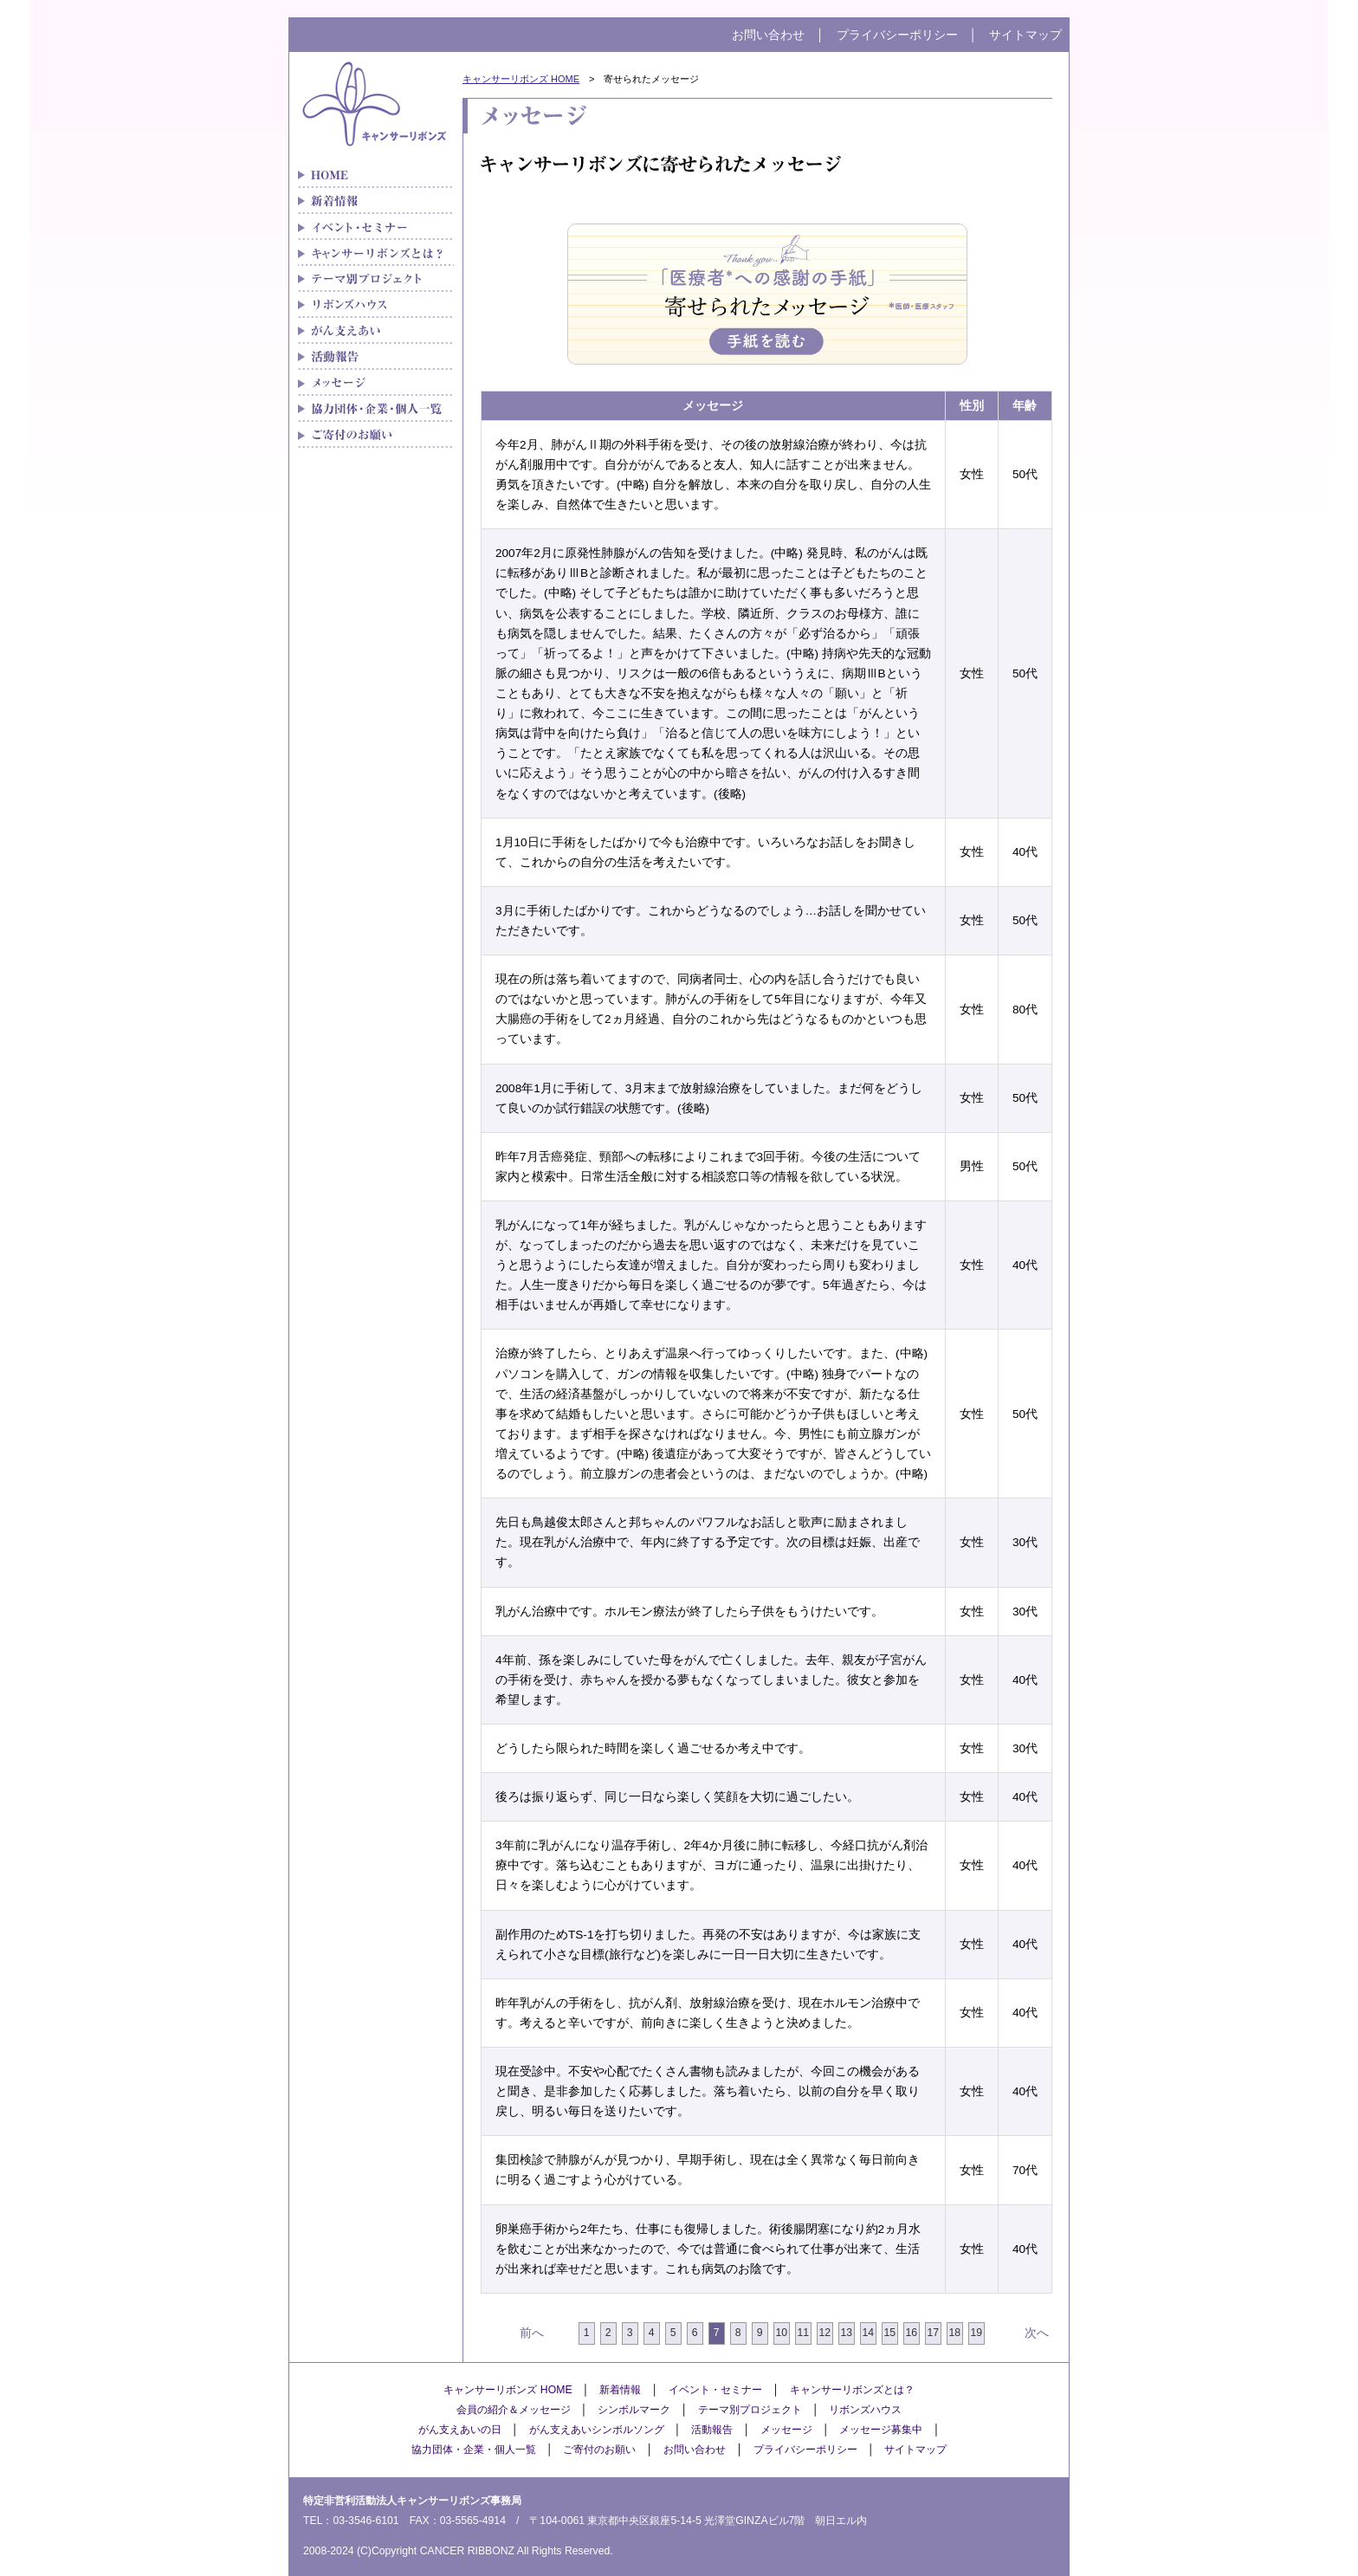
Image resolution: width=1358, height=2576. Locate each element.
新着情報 (376, 201)
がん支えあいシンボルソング (596, 2430)
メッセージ (376, 383)
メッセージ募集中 (880, 2430)
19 (976, 2333)
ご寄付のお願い (376, 435)
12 (824, 2333)
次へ (1037, 2333)
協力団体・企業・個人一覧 (376, 409)
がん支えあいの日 (459, 2430)
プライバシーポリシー (897, 35)
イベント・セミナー (376, 227)
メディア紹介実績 (376, 357)
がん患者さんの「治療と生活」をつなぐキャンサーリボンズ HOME (376, 175)
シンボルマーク (634, 2410)
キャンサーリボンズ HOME (520, 79)
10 (781, 2333)
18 (954, 2333)
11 (803, 2333)
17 (933, 2333)
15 (889, 2333)
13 (846, 2333)
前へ (532, 2333)
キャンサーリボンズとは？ (376, 253)
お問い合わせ (768, 35)
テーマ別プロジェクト (376, 279)
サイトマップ (1025, 35)
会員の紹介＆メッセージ (513, 2410)
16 (911, 2333)
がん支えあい (376, 331)
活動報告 (712, 2430)
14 (868, 2333)
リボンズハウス (376, 305)
